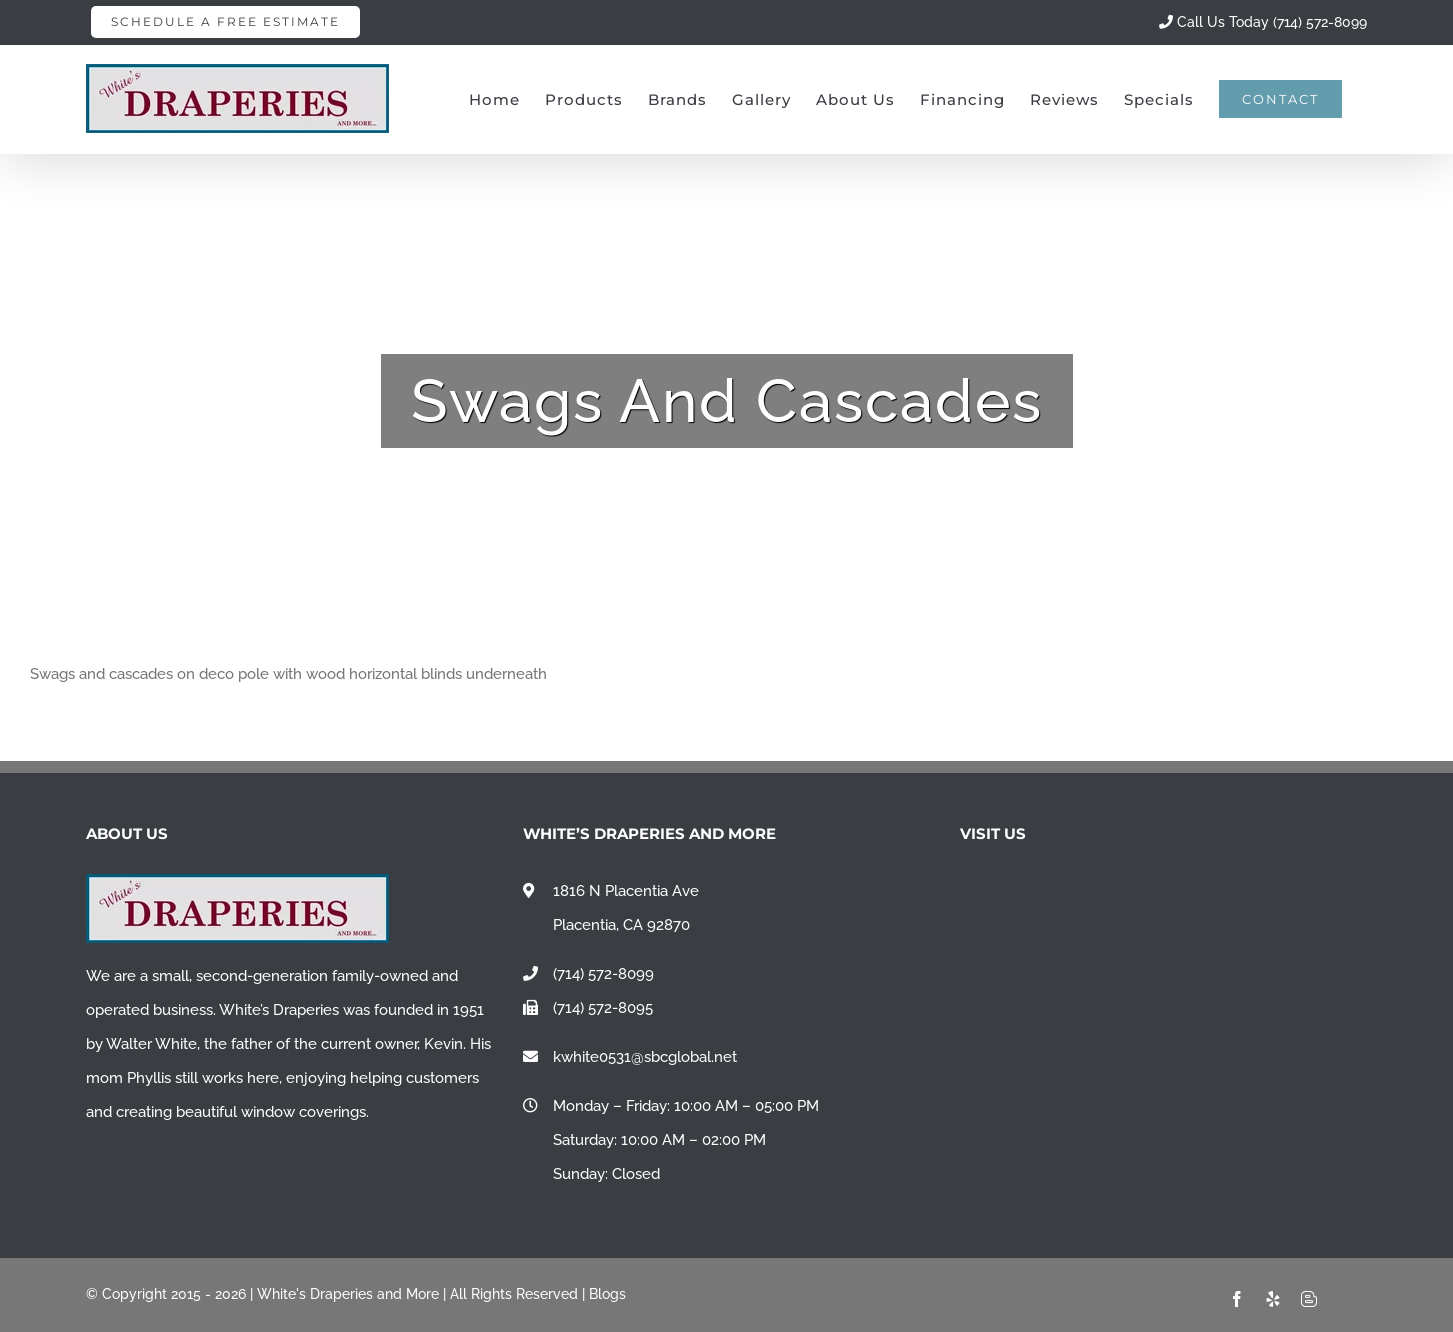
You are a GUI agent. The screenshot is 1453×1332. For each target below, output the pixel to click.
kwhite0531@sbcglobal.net (645, 1057)
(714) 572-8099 (603, 974)
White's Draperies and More (348, 1294)
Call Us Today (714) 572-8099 (1263, 22)
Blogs (607, 1294)
